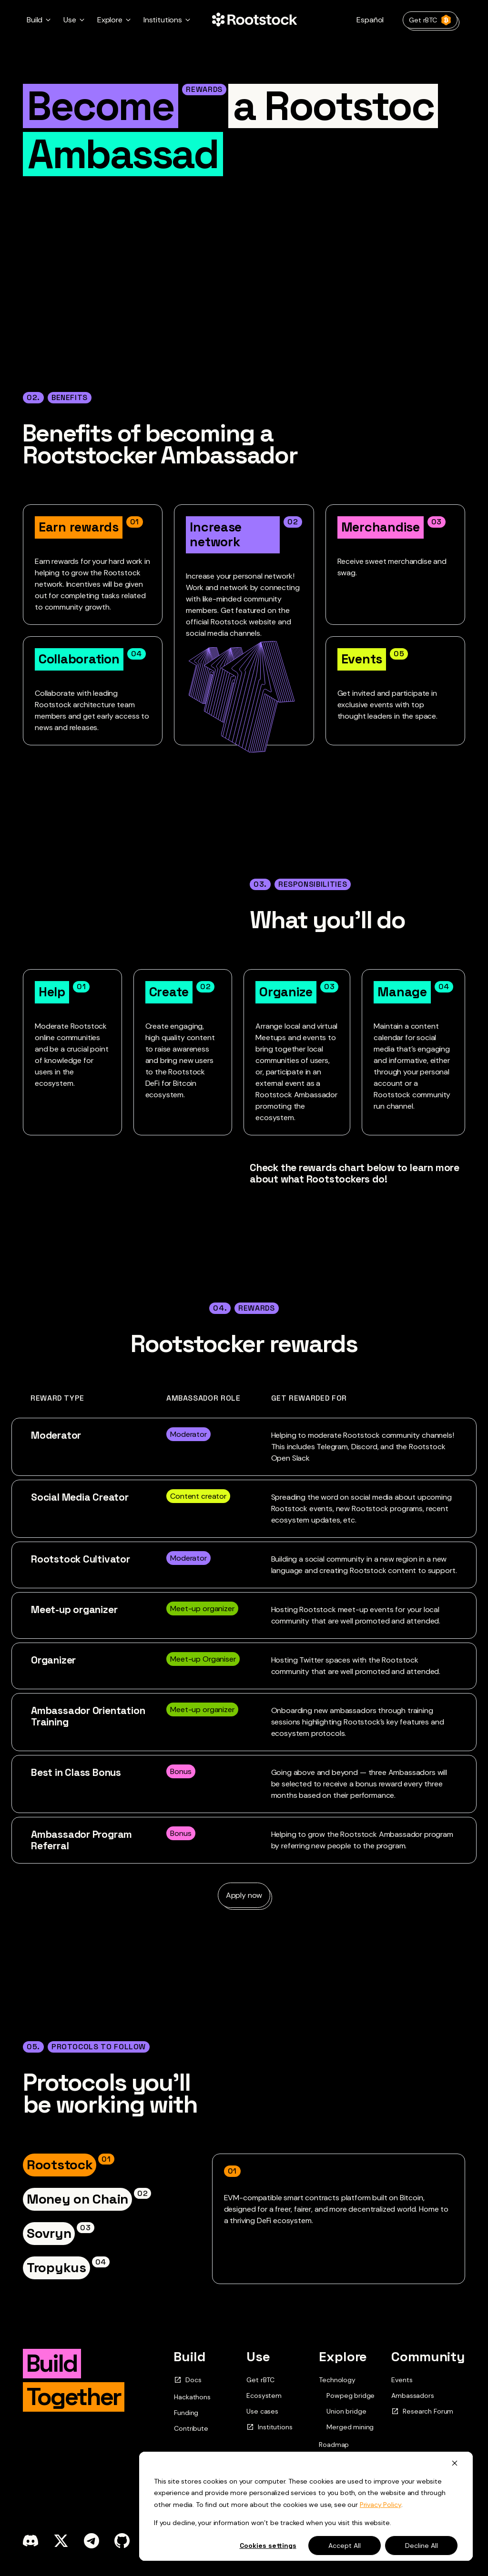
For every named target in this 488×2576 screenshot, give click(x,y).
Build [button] (34, 20)
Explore (343, 2356)
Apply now (244, 1895)
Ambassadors (412, 2395)
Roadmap (334, 2444)
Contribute (191, 2428)
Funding (186, 2412)
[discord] (30, 2540)
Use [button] (69, 20)
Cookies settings (268, 2545)
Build (189, 2356)
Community (428, 2356)
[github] (122, 2540)
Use (258, 2356)
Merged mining (350, 2427)
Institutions (269, 2427)
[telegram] (91, 2540)
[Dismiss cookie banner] (454, 2463)
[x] (61, 2540)
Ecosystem (264, 2395)
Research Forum (422, 2411)
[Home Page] (254, 20)
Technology (337, 2380)
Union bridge (346, 2411)
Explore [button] (109, 20)
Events (401, 2380)
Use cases (262, 2411)
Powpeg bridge (350, 2396)
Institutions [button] (162, 20)
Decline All (421, 2545)
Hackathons (192, 2397)
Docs (187, 2380)
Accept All (344, 2545)
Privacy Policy (380, 2504)
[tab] (68, 2165)
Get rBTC (430, 20)
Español (370, 19)
